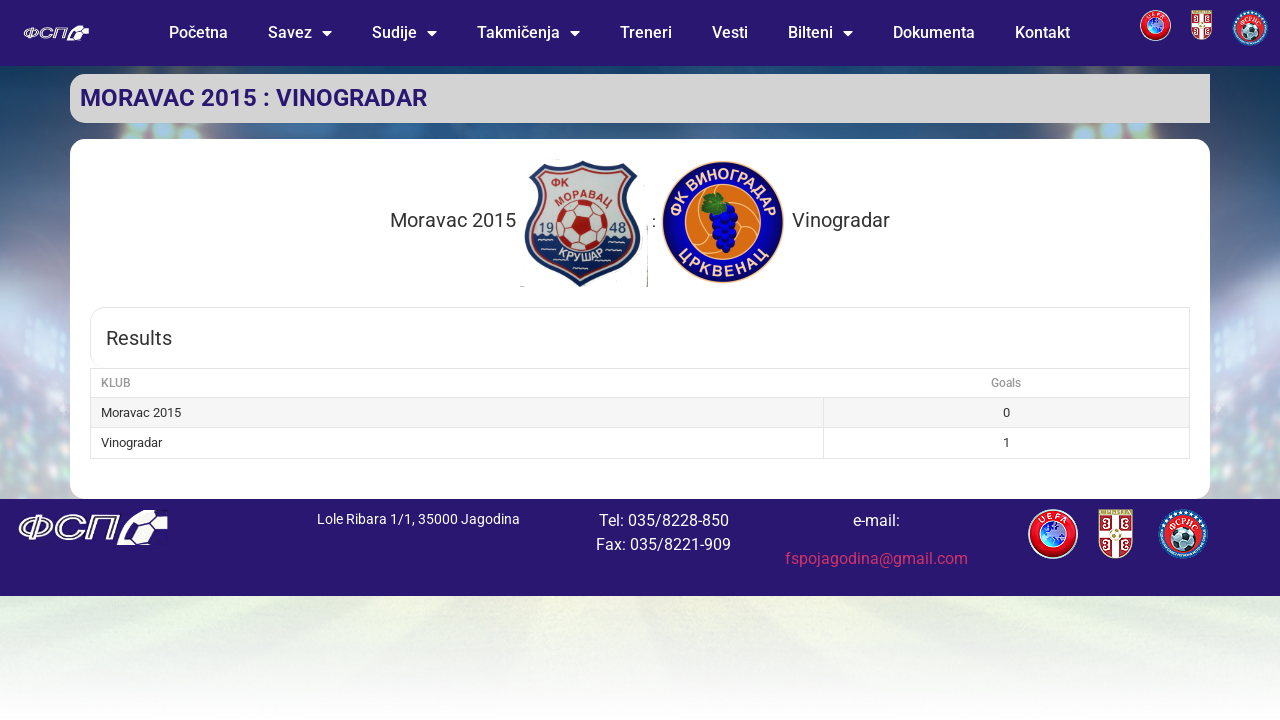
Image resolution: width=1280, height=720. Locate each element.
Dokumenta (934, 32)
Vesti (730, 32)
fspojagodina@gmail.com (876, 558)
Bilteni (820, 33)
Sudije (404, 33)
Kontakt (1042, 32)
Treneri (646, 32)
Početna (198, 32)
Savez (300, 33)
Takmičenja (528, 33)
